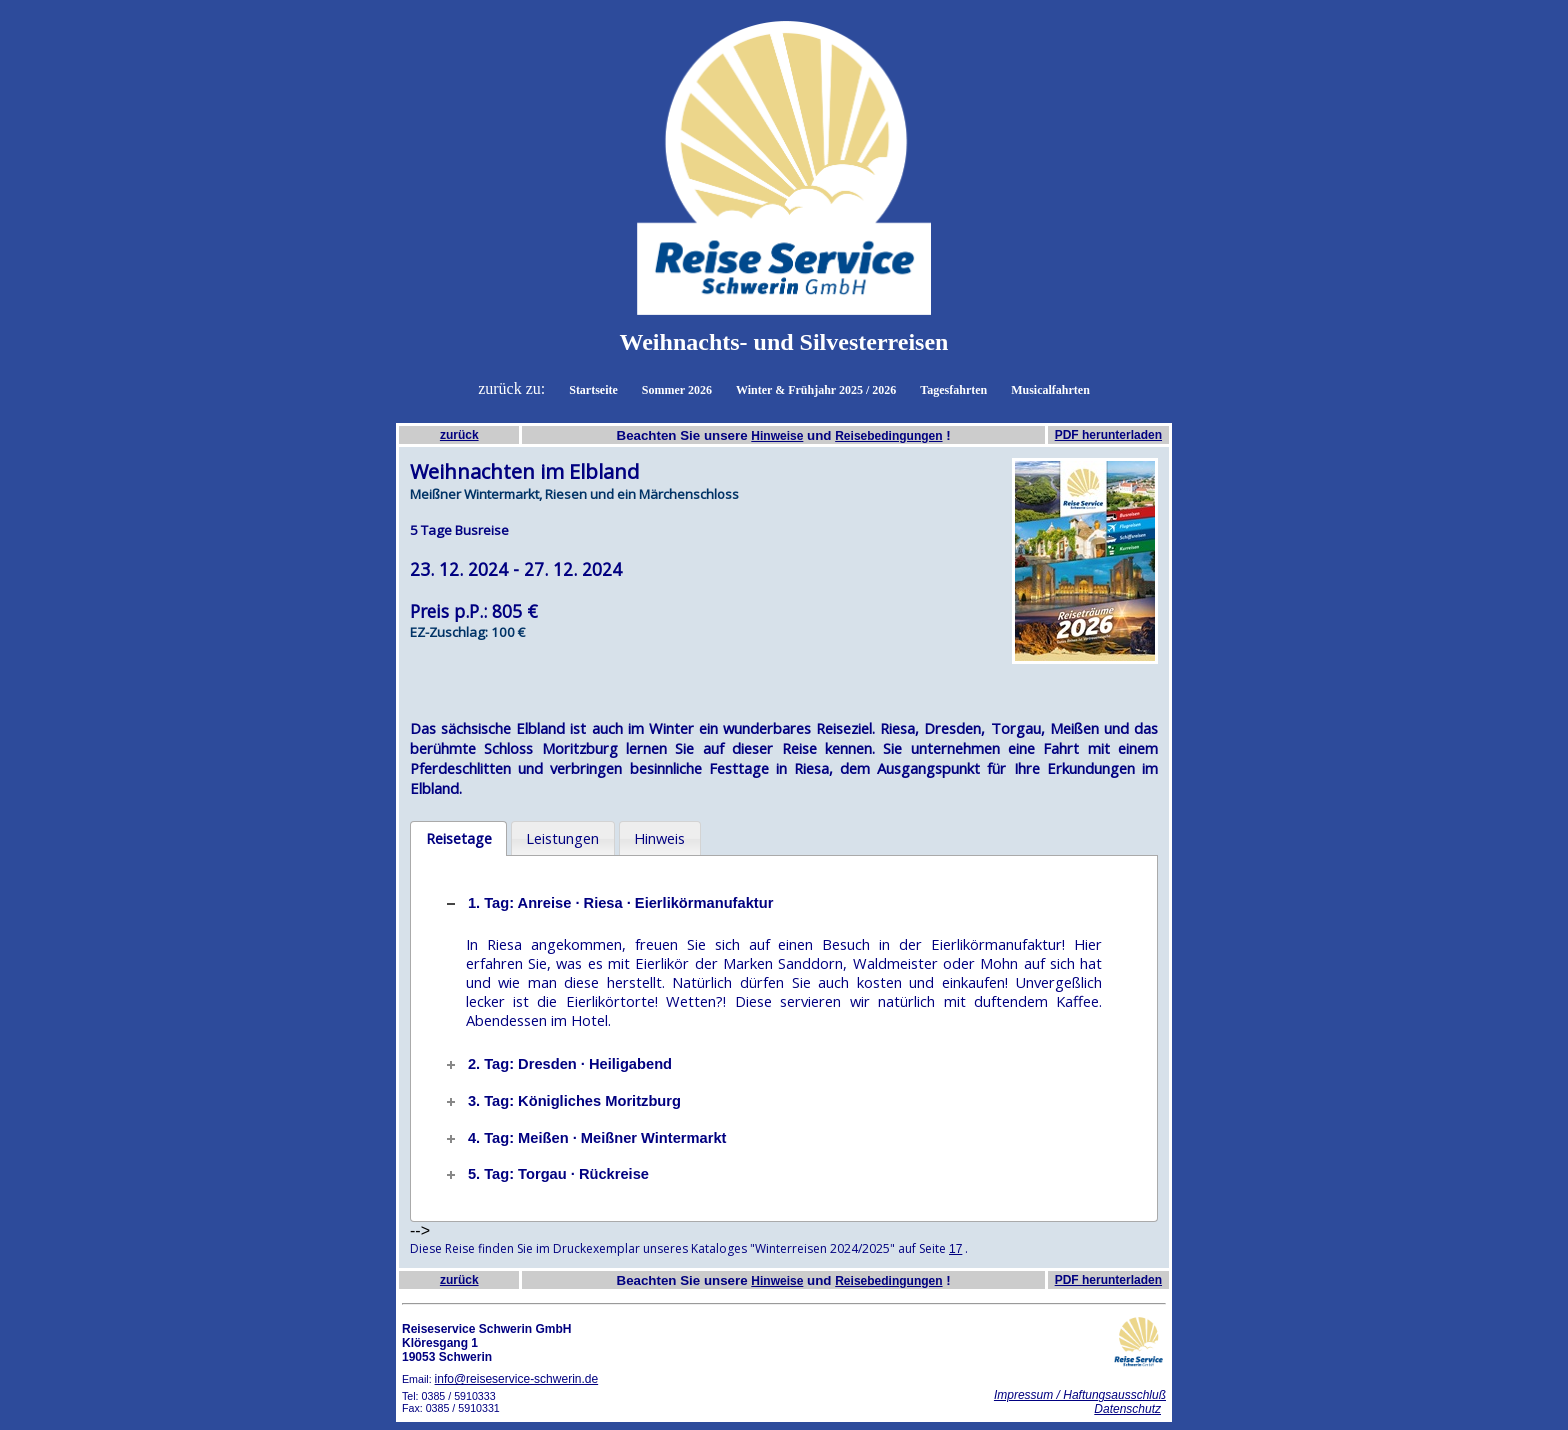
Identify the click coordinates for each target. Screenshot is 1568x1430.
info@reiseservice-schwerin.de (517, 1379)
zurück (459, 435)
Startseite (593, 390)
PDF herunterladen (1108, 435)
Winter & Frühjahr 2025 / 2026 (816, 390)
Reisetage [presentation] (459, 838)
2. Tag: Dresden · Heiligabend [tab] (557, 1064)
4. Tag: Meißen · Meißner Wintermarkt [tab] (585, 1138)
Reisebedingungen (888, 436)
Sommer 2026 (677, 390)
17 (955, 1249)
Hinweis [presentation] (659, 838)
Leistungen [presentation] (562, 838)
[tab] (458, 839)
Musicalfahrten (1050, 390)
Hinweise (777, 436)
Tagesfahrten (953, 390)
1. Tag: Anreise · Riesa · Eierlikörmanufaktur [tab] (608, 903)
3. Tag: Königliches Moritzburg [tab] (562, 1101)
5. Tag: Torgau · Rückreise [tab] (546, 1174)
